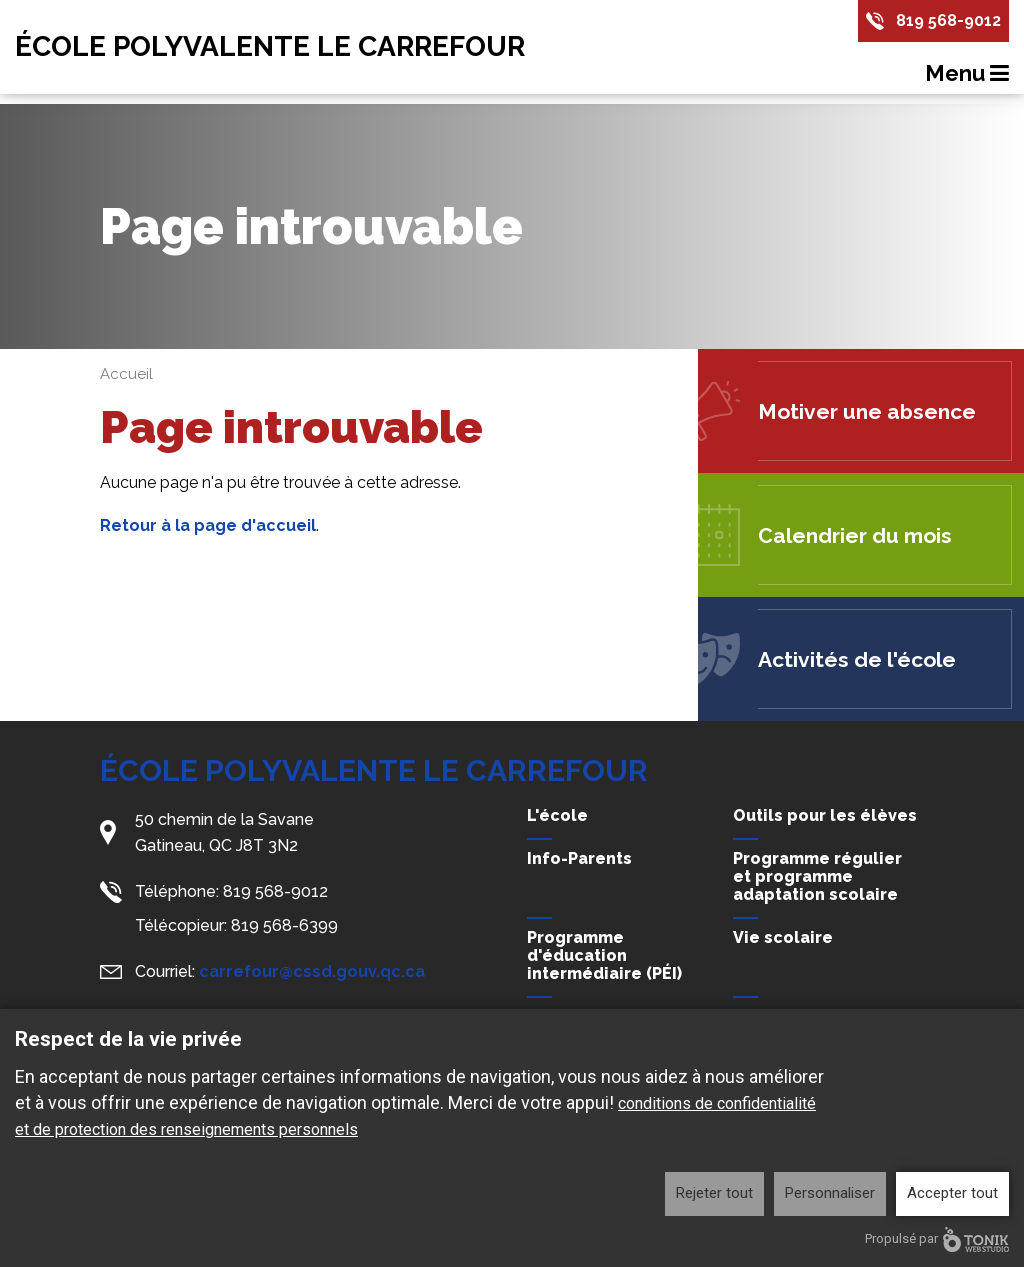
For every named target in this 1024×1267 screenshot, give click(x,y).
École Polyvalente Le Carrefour (270, 47)
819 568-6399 (284, 925)
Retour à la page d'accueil (208, 525)
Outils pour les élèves (825, 815)
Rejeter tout (714, 1193)
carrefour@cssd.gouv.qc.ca (312, 971)
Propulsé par (937, 1239)
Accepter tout (952, 1193)
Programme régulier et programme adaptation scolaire (817, 876)
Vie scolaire (783, 937)
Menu (967, 73)
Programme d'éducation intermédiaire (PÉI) (604, 955)
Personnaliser (830, 1193)
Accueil (126, 374)
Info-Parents (579, 858)
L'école (557, 815)
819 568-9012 (948, 20)
